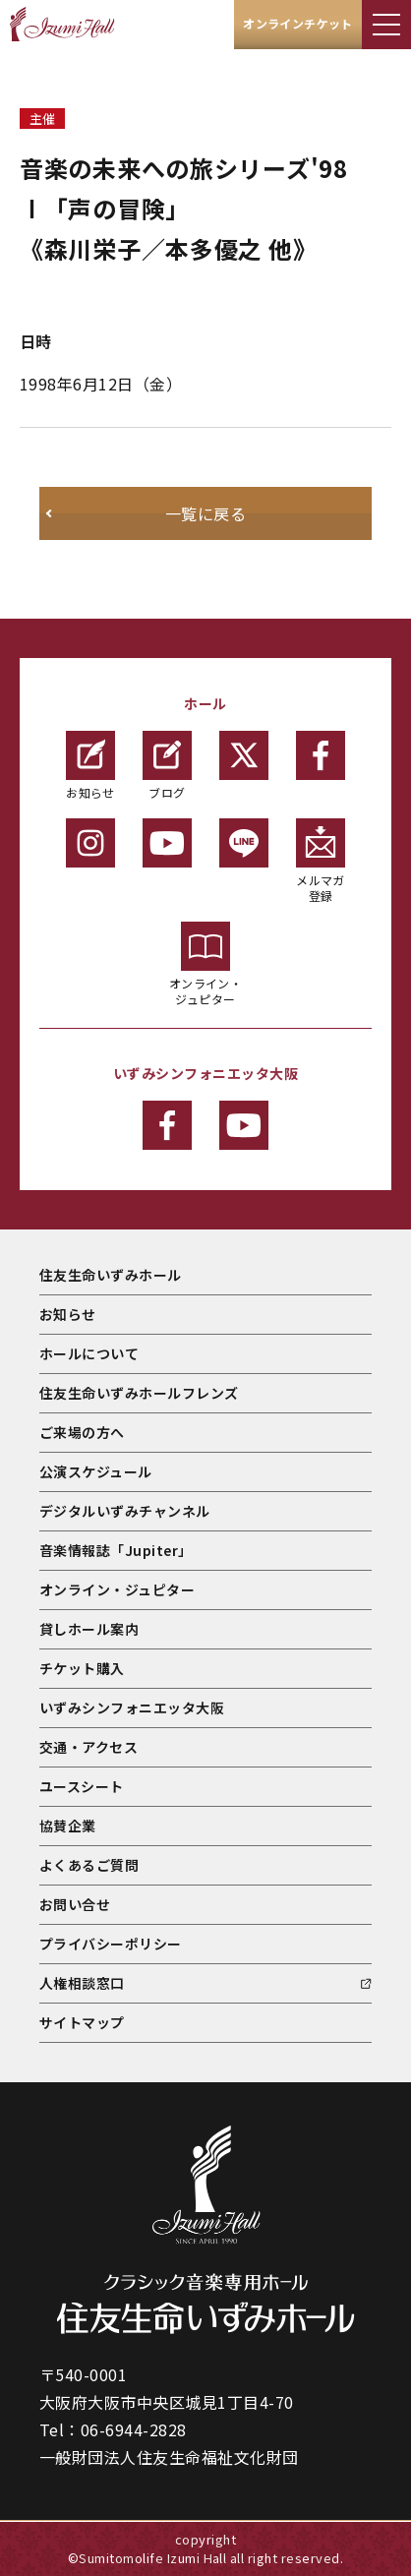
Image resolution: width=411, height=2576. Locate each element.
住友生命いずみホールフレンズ (139, 1393)
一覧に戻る (205, 513)
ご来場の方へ (82, 1432)
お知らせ (90, 766)
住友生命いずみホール (110, 1275)
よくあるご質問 (89, 1865)
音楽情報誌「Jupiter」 (116, 1550)
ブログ (167, 766)
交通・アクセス (88, 1747)
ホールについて (89, 1353)
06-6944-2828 (134, 2429)
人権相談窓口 (82, 1983)
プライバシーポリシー (110, 1943)
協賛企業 (67, 1825)
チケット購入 (82, 1668)
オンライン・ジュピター (206, 964)
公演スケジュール (95, 1471)
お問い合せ (74, 1904)
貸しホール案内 (89, 1629)
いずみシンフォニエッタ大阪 (131, 1707)
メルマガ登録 (320, 861)
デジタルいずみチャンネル (124, 1511)
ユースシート (81, 1786)
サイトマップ (82, 2022)
